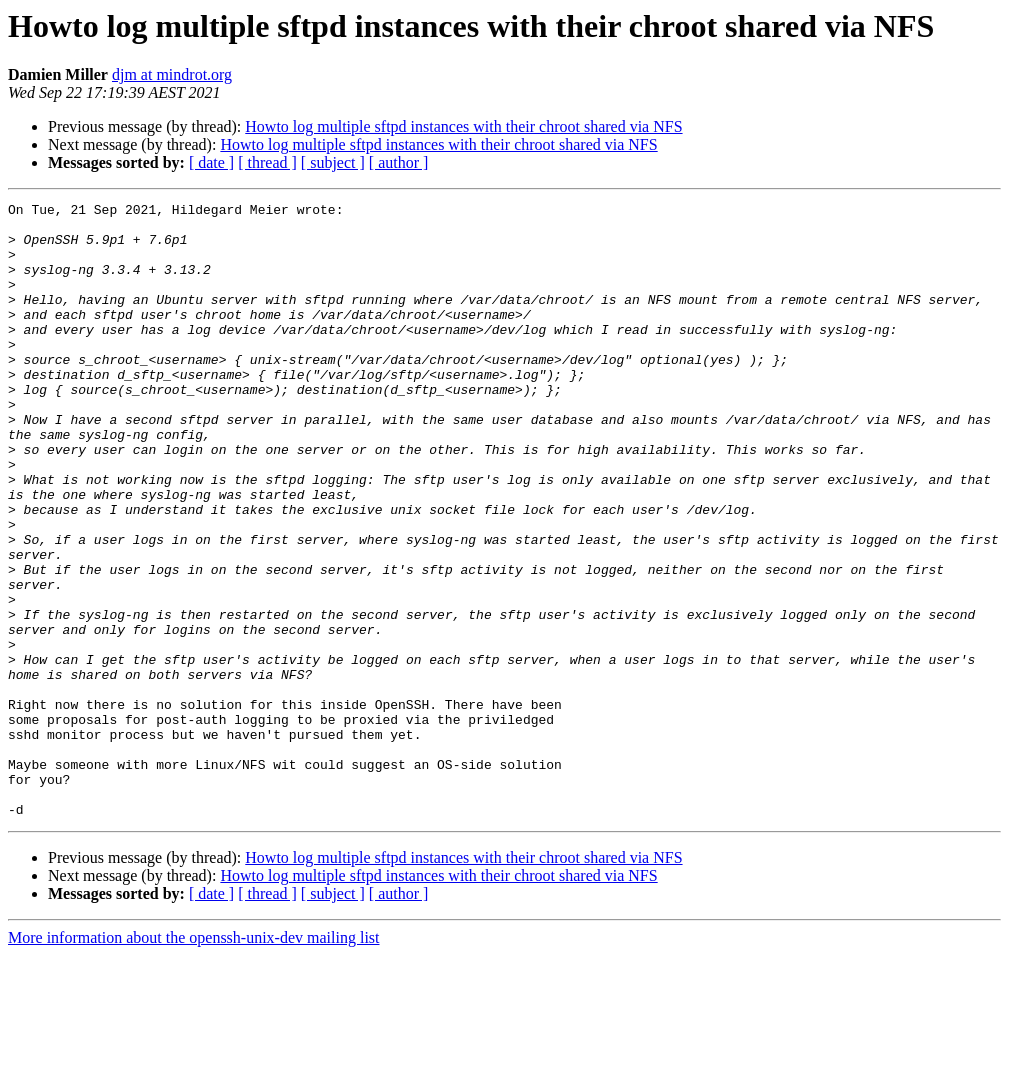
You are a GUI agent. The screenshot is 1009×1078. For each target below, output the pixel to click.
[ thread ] (267, 162)
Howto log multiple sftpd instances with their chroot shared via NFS (463, 126)
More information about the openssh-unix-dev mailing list (194, 1060)
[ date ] (211, 162)
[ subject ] (333, 162)
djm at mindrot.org (172, 74)
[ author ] (399, 162)
